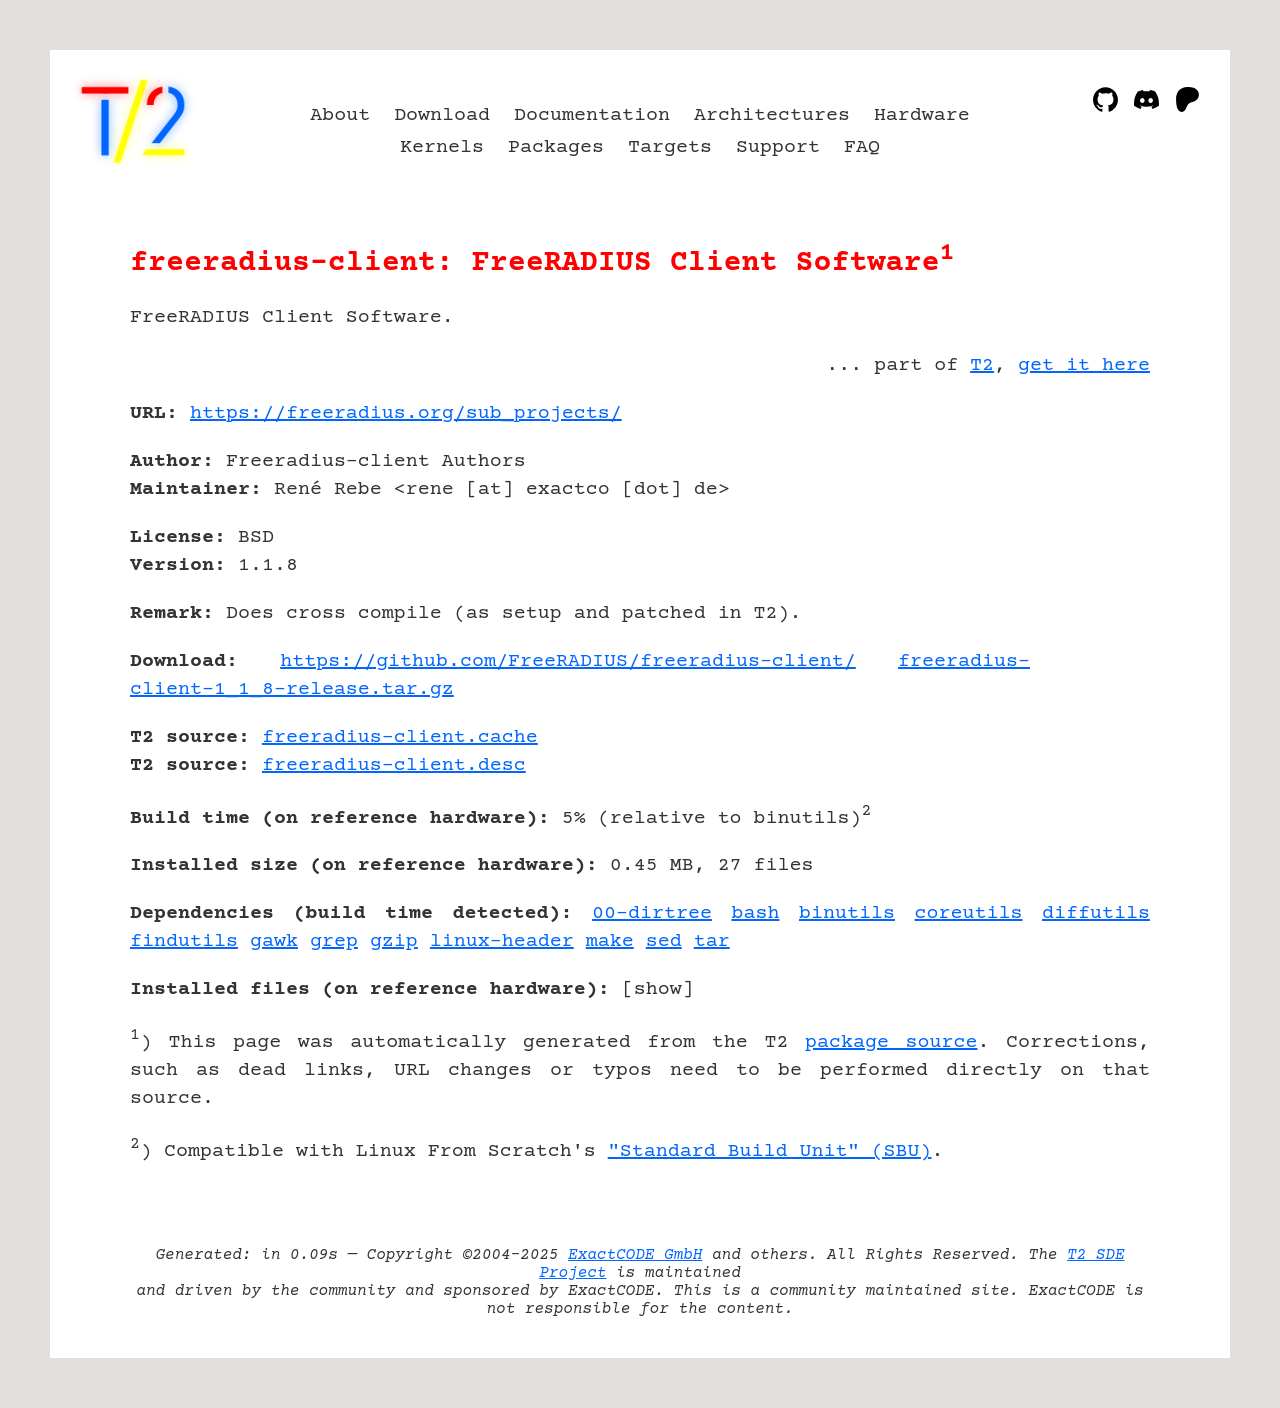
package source (891, 1042)
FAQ (862, 147)
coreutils (969, 913)
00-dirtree (652, 913)
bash (755, 913)
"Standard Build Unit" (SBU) (770, 1151)
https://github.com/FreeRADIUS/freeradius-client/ (568, 661)
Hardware (922, 115)
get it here (1084, 365)
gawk (274, 941)
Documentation (592, 115)
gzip (394, 941)
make (610, 941)
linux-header (502, 941)
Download (442, 115)
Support (778, 147)
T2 (982, 365)
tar (712, 941)
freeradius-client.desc (394, 765)
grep (334, 941)
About (340, 115)
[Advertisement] (1090, 530)
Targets (670, 147)
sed (664, 941)
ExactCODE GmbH (635, 1255)
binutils (847, 913)
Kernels (442, 147)
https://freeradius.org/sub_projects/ (406, 413)
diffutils (1096, 913)
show (658, 989)
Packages (556, 147)
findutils (184, 941)
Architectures (772, 115)
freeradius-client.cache (400, 737)
